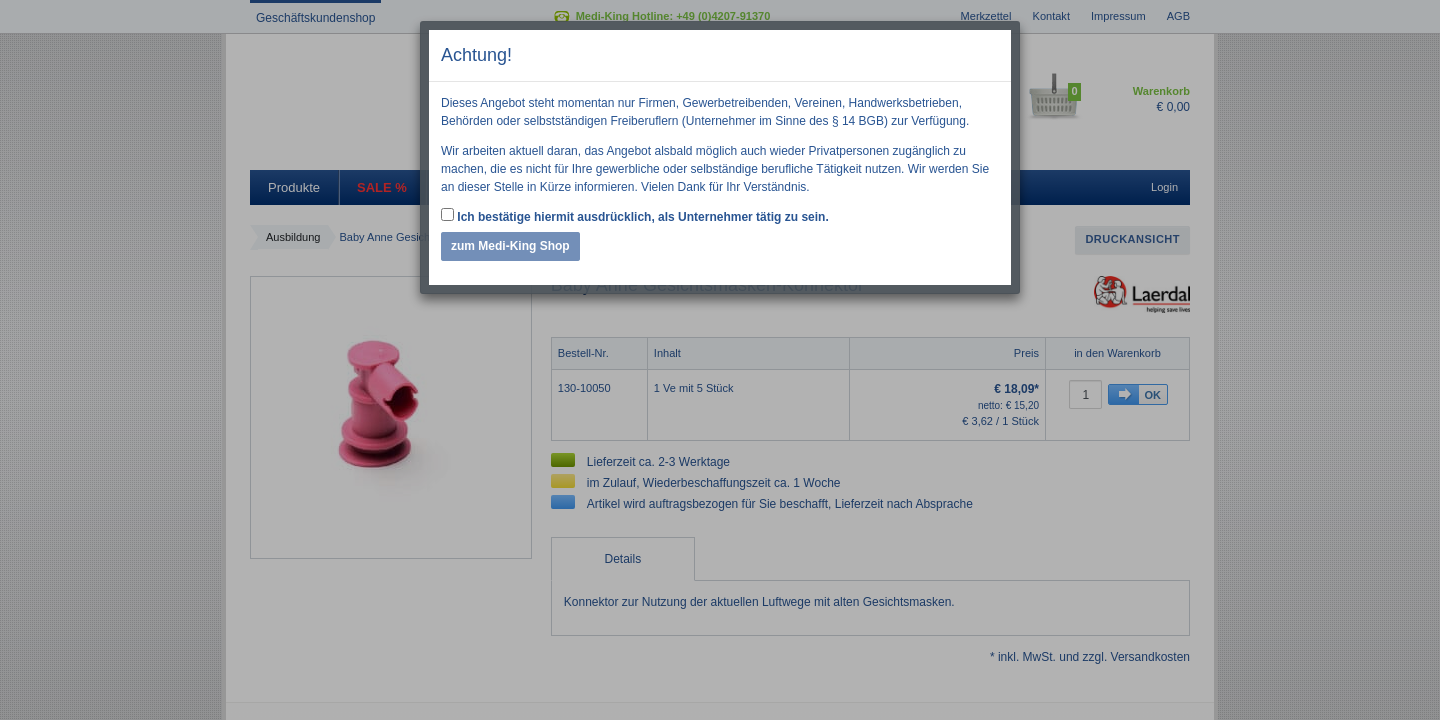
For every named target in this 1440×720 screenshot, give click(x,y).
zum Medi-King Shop (510, 246)
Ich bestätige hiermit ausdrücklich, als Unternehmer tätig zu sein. (635, 216)
